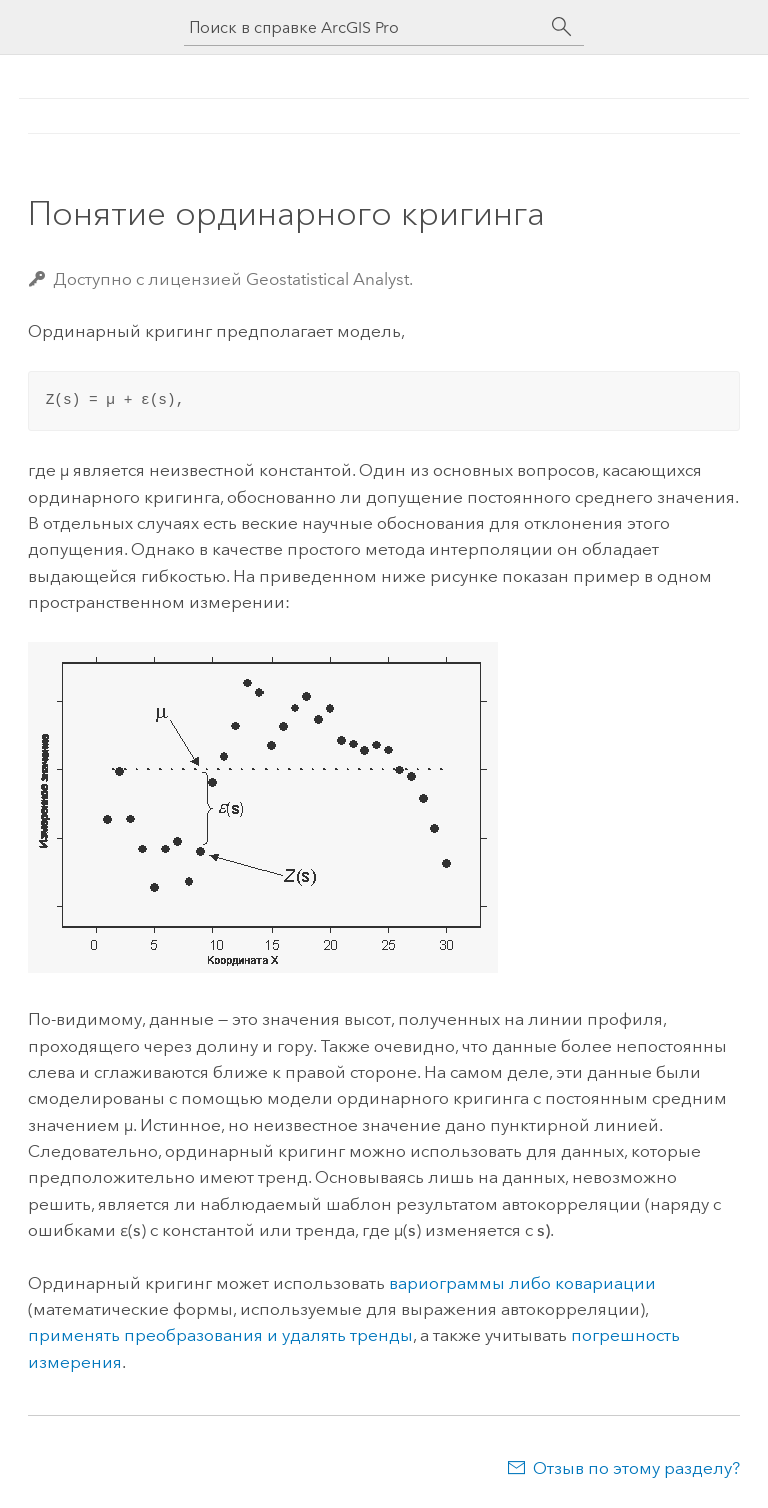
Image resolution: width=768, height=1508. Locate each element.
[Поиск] (562, 27)
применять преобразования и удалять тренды (220, 1335)
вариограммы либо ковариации (522, 1283)
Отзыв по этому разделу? (636, 1468)
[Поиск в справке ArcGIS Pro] (364, 27)
